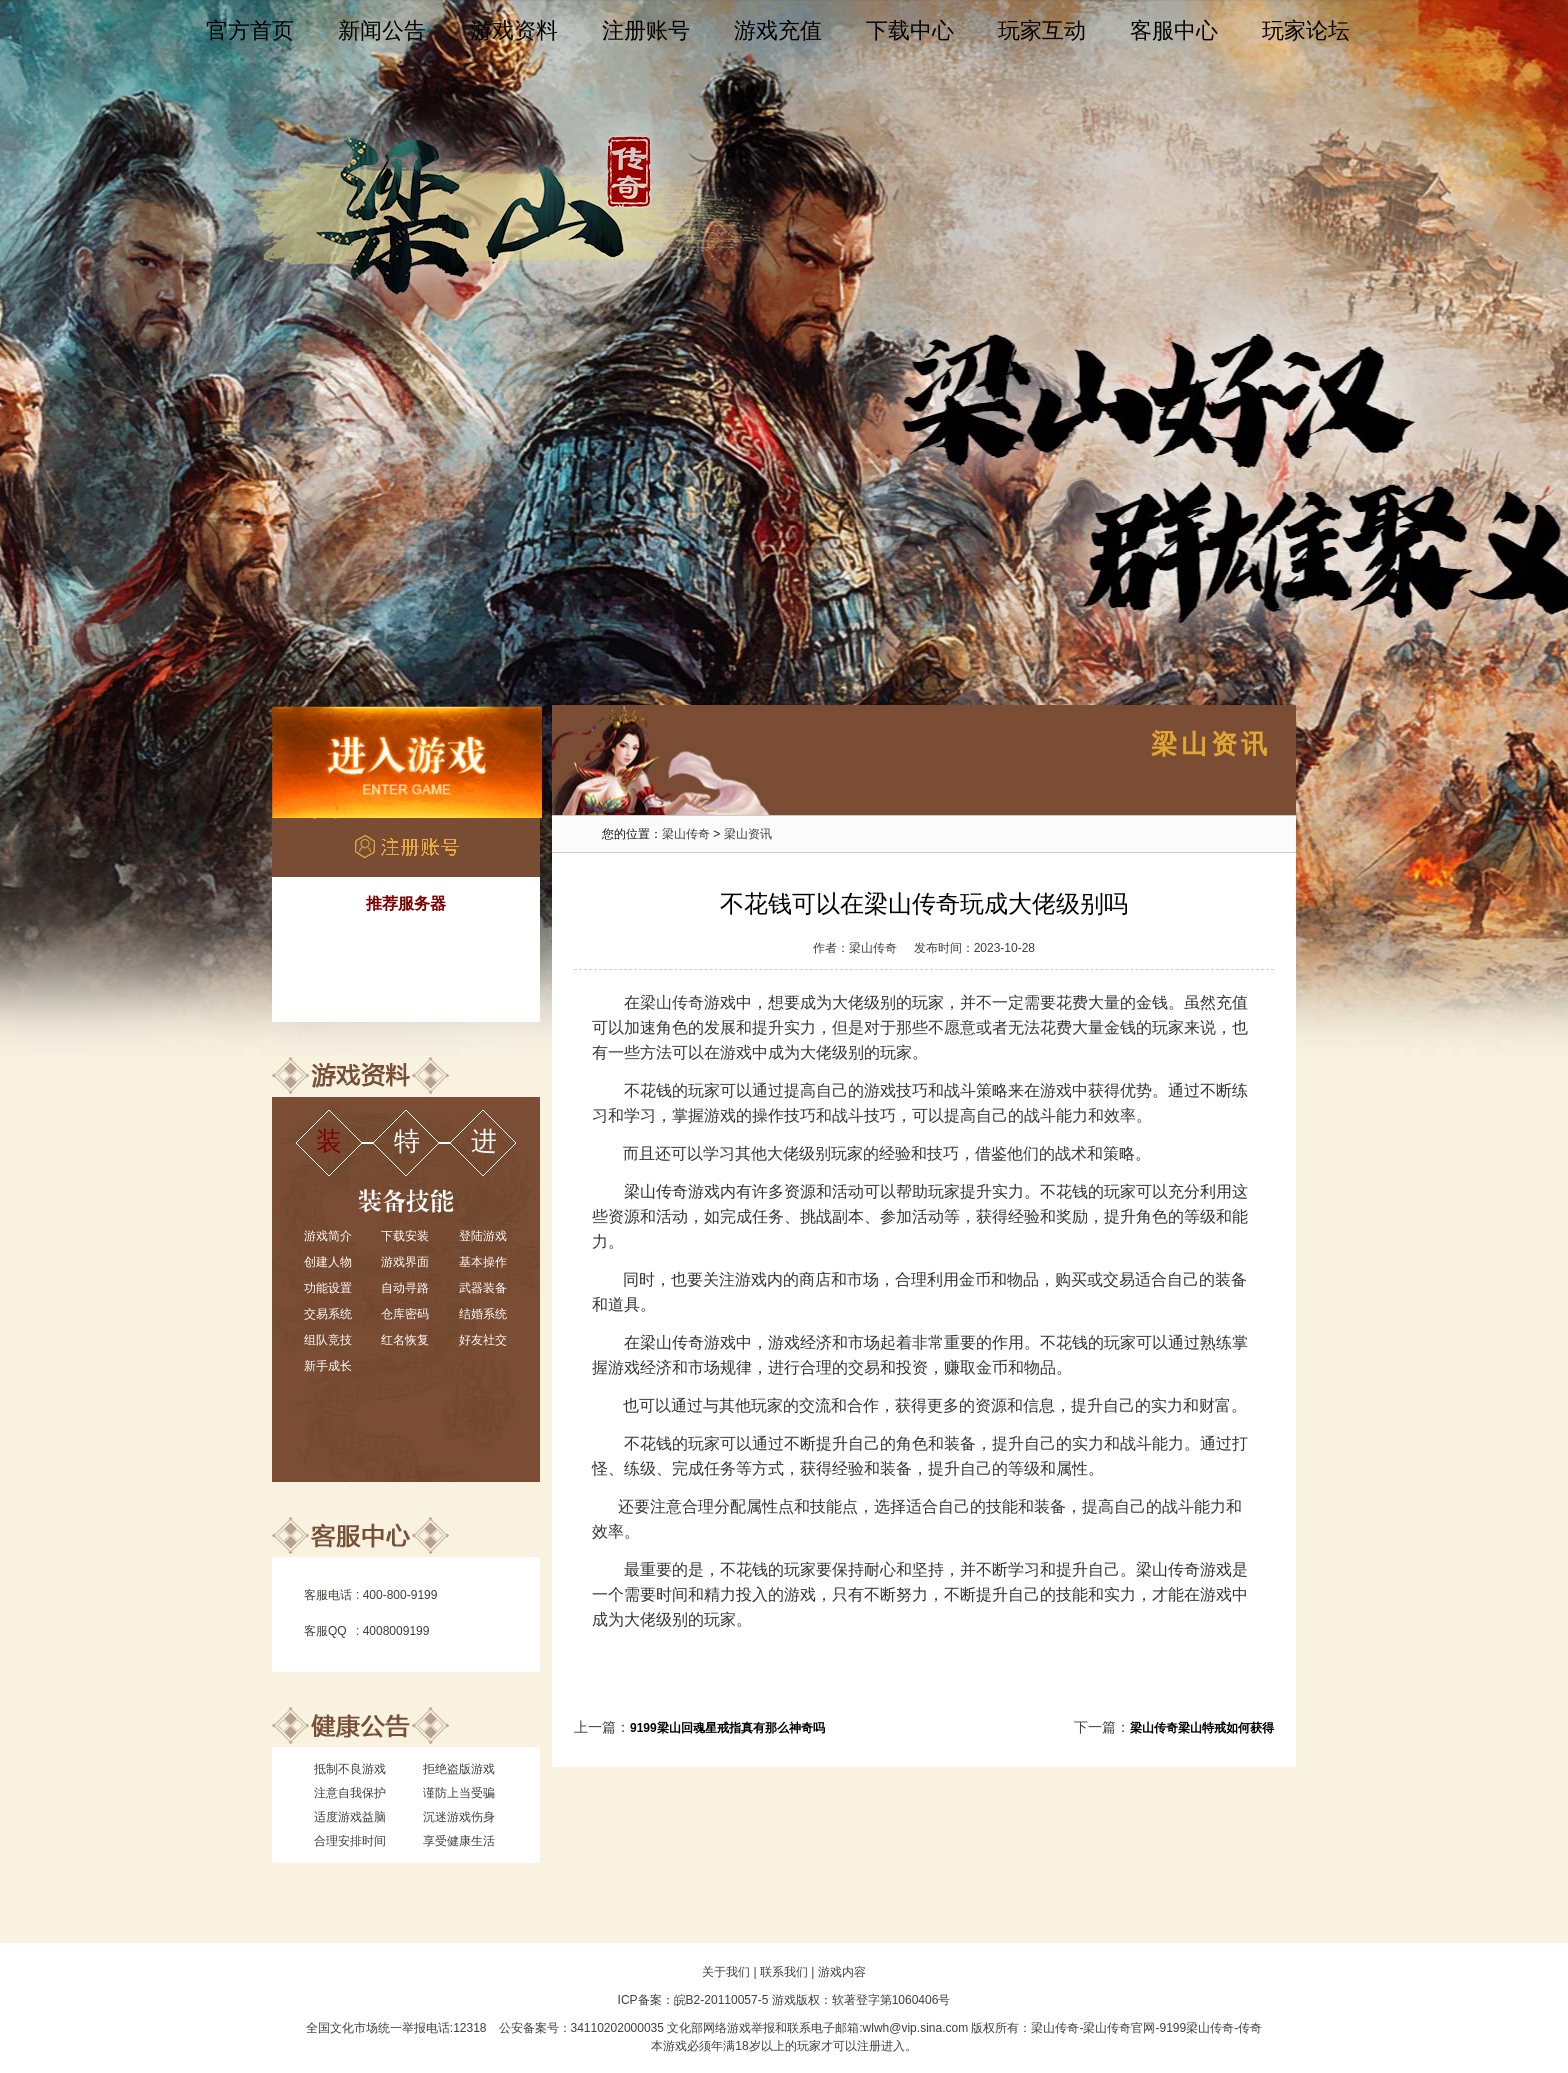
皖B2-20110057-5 (721, 2000)
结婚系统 (483, 1314)
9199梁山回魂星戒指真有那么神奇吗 (727, 1728)
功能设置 (328, 1288)
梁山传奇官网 (1119, 2028)
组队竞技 (328, 1340)
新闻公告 (382, 30)
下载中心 (910, 30)
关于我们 (726, 1972)
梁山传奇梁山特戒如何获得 (1202, 1728)
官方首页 (250, 30)
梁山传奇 (686, 834)
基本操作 (483, 1262)
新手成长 (328, 1366)
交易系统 (328, 1314)
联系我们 (784, 1972)
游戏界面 (405, 1262)
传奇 (1250, 2028)
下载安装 (405, 1236)
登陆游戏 (483, 1236)
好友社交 (483, 1340)
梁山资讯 (748, 834)
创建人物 (328, 1262)
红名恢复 (405, 1340)
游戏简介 (328, 1236)
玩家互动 (1042, 30)
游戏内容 (842, 1972)
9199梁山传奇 (1196, 2028)
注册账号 (646, 30)
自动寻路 (405, 1288)
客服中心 (1174, 30)
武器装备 (483, 1288)
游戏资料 (514, 30)
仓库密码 (405, 1314)
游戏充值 (778, 30)
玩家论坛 (1306, 30)
